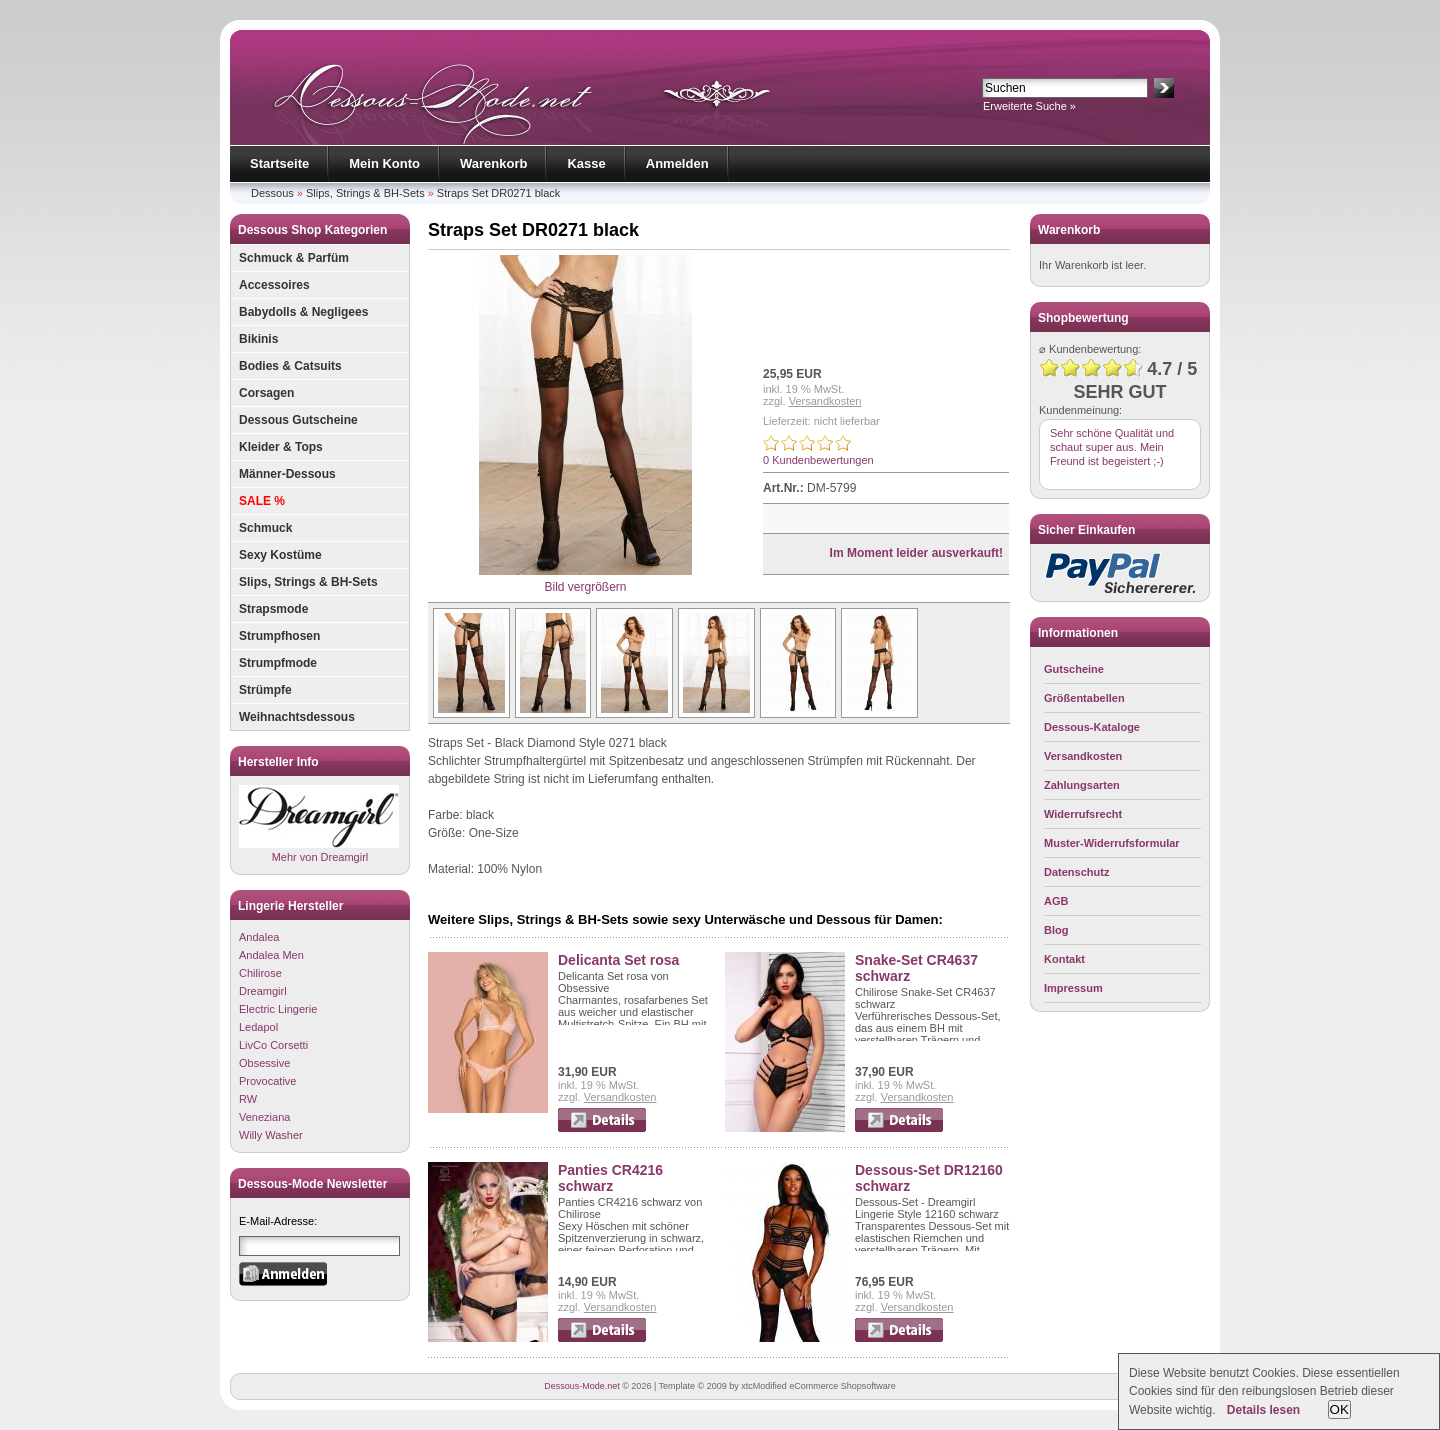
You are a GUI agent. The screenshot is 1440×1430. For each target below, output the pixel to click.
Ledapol (258, 1027)
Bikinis (258, 339)
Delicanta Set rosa (618, 960)
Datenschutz (1076, 872)
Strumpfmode (278, 663)
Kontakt (1064, 959)
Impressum (1073, 988)
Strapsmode (273, 609)
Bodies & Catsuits (290, 366)
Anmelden (677, 163)
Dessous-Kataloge (1092, 727)
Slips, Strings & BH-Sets (365, 193)
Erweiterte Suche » (1029, 106)
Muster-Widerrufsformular (1112, 843)
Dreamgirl (263, 991)
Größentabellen (1084, 698)
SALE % (262, 501)
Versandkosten (825, 401)
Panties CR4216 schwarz (610, 1178)
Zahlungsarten (1082, 785)
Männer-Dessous (287, 474)
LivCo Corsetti (273, 1045)
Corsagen (266, 393)
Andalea (259, 937)
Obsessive (264, 1063)
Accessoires (274, 285)
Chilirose (260, 973)
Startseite (279, 163)
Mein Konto (384, 163)
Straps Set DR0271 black (499, 193)
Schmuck (265, 528)
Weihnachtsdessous (297, 717)
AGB (1056, 901)
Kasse (586, 163)
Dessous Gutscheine (298, 420)
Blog (1056, 930)
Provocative (267, 1081)
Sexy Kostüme (280, 555)
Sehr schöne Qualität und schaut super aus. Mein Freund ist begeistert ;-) (1112, 447)
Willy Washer (271, 1135)
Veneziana (264, 1117)
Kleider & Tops (281, 447)
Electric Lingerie (278, 1009)
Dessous (272, 193)
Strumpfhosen (279, 636)
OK (1339, 1409)
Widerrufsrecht (1083, 814)
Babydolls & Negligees (303, 312)
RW (248, 1099)
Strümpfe (265, 690)
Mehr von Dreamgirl (319, 823)
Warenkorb (493, 163)
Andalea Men (271, 955)
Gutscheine (1074, 669)
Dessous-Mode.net (582, 1386)
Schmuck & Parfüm (294, 258)
